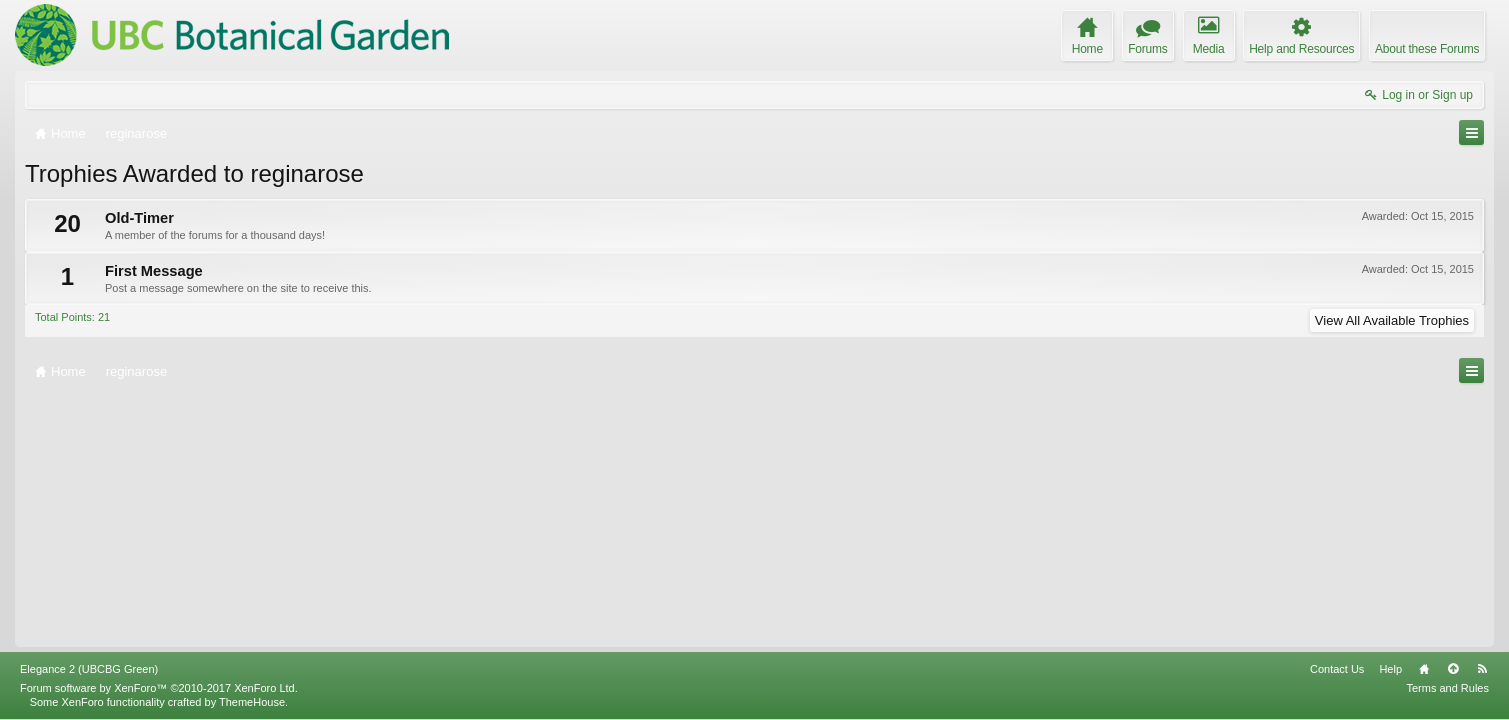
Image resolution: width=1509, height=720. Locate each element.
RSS (1482, 669)
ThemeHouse (252, 702)
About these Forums (1427, 49)
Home (1424, 669)
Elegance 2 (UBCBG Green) (89, 669)
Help (1390, 669)
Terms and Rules (1447, 688)
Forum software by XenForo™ (159, 688)
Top (1453, 669)
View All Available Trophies (1392, 320)
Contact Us (1337, 669)
